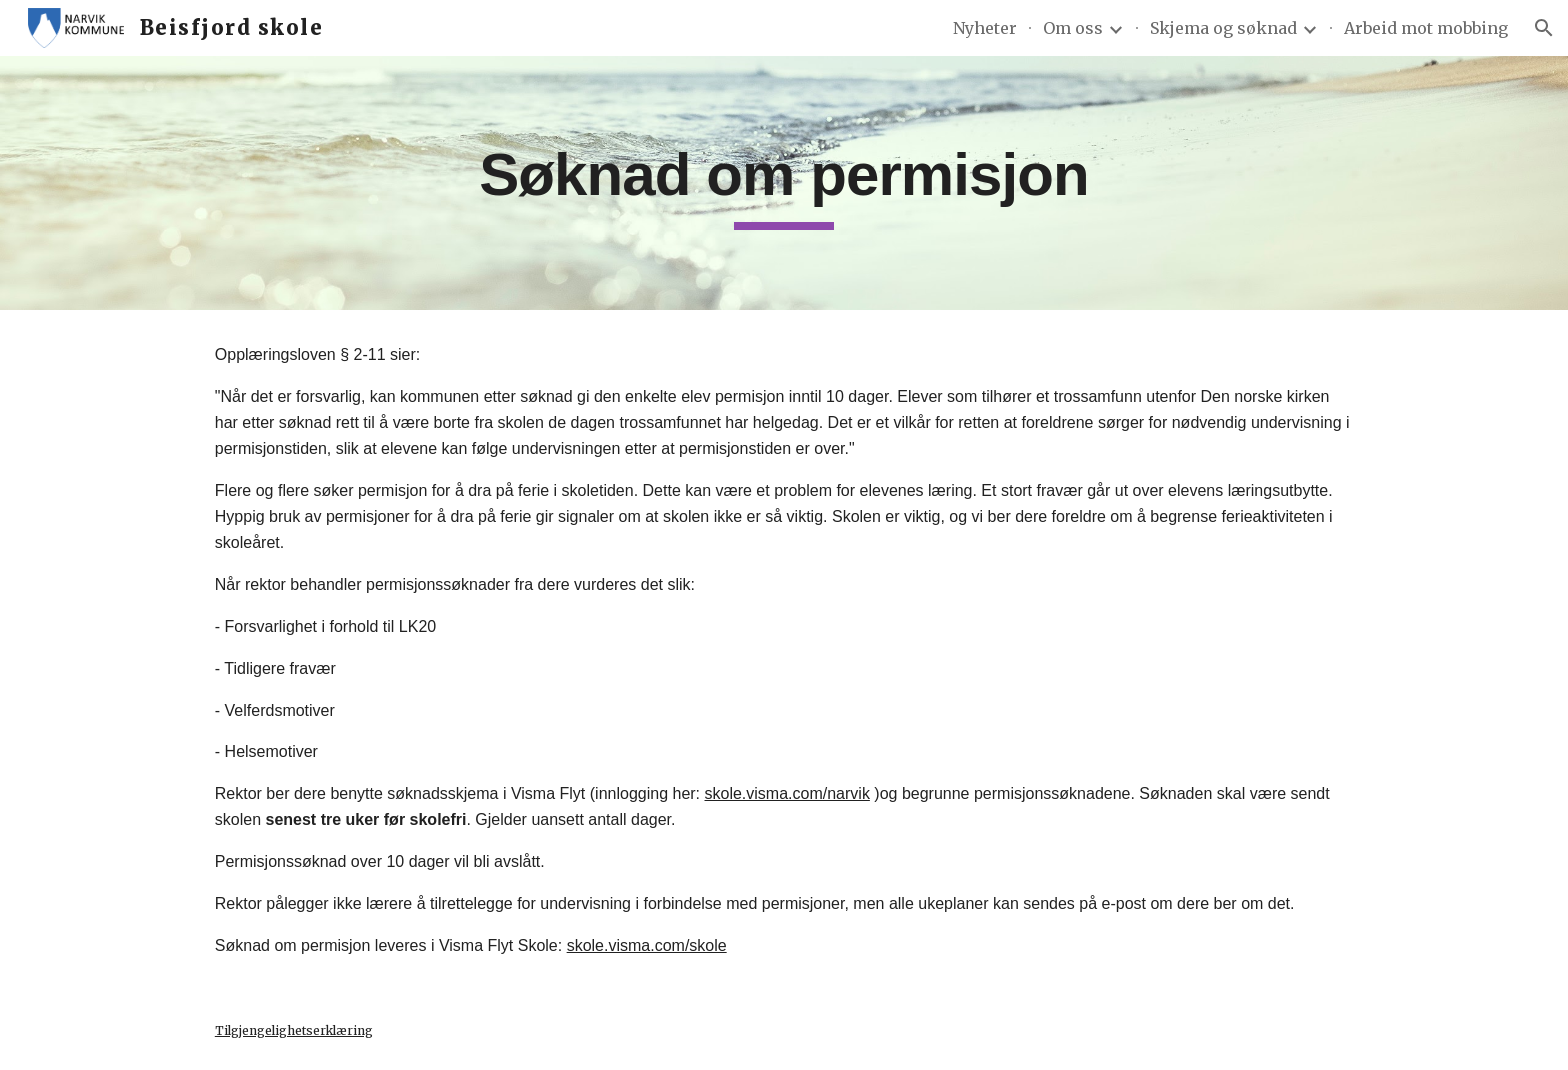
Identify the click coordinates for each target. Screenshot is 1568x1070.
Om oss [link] (1073, 28)
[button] (1544, 28)
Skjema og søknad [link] (1223, 28)
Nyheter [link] (985, 28)
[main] (784, 183)
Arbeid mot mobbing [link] (1426, 28)
